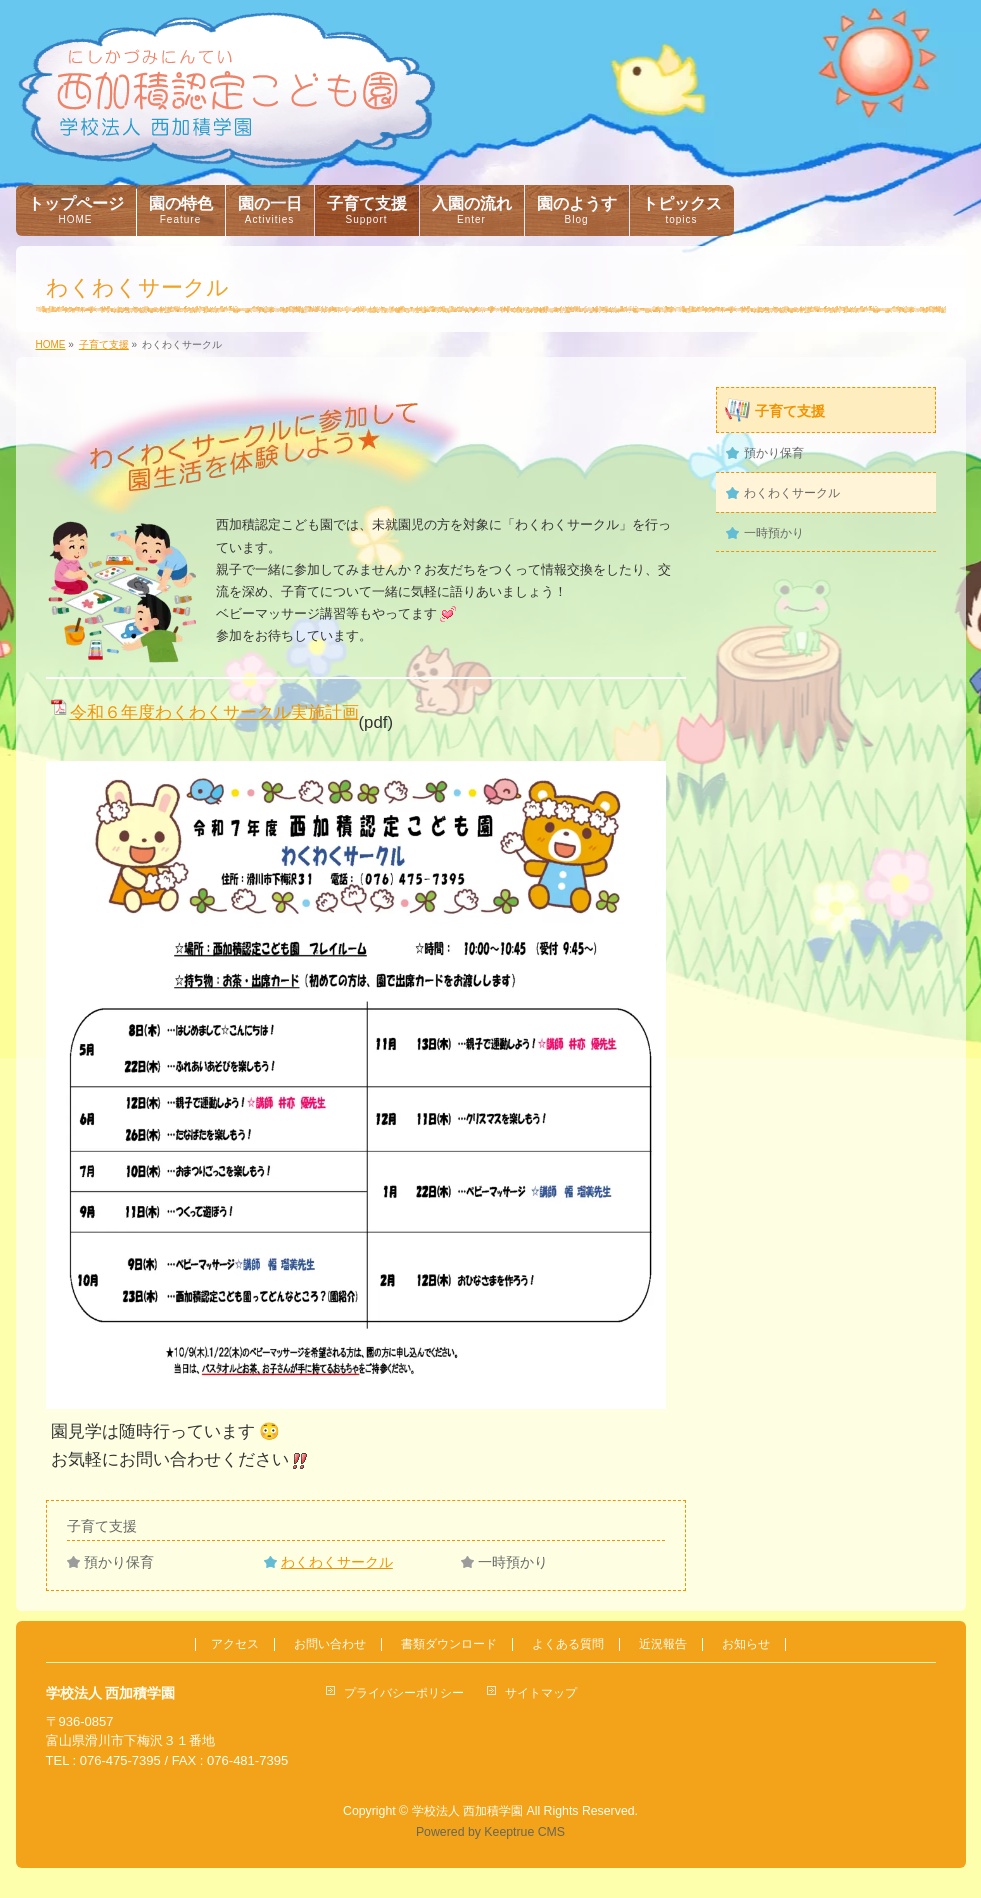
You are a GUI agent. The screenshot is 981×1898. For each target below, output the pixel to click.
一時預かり (513, 1562)
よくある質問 (568, 1644)
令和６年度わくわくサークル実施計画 (214, 712)
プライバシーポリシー (404, 1693)
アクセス (235, 1644)
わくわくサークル (337, 1562)
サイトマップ (541, 1693)
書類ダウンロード (449, 1644)
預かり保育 (119, 1562)
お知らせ (746, 1644)
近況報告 (663, 1644)
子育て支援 (102, 1526)
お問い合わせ (330, 1644)
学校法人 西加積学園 (467, 1811)
